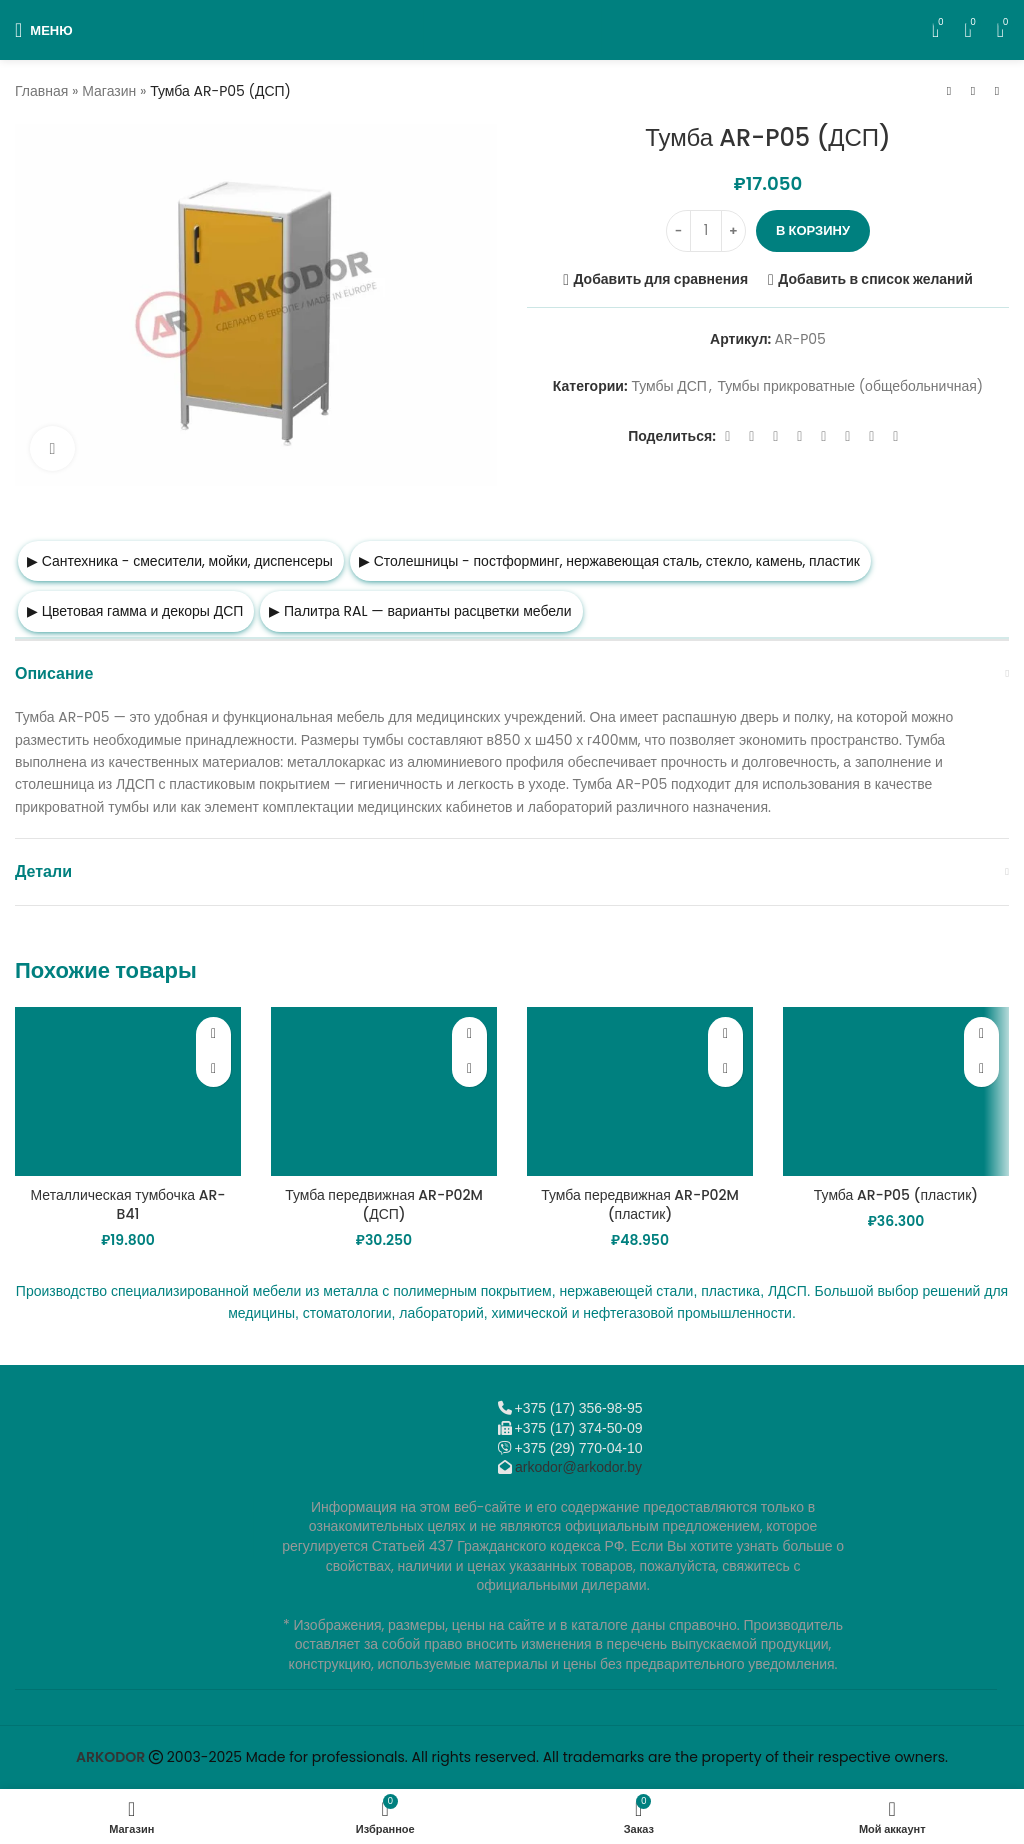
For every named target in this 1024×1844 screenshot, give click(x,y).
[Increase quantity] (733, 231)
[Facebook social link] (728, 436)
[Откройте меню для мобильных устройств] (44, 30)
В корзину (813, 230)
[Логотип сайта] (512, 29)
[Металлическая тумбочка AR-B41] (128, 1092)
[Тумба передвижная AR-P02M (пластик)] (640, 1092)
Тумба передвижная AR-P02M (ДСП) (384, 1205)
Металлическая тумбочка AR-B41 (127, 1205)
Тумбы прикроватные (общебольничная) (850, 386)
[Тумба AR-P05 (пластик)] (896, 1092)
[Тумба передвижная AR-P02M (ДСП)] (384, 1092)
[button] (213, 1069)
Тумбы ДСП (669, 386)
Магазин (109, 91)
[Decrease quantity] (678, 231)
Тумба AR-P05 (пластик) (896, 1195)
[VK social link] (848, 436)
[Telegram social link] (872, 436)
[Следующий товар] (997, 92)
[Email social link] (776, 436)
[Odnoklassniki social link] (800, 436)
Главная (41, 91)
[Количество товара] (706, 231)
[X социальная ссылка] (752, 436)
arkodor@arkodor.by (578, 1467)
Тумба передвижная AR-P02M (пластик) (640, 1205)
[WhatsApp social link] (824, 436)
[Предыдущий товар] (949, 92)
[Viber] (896, 436)
